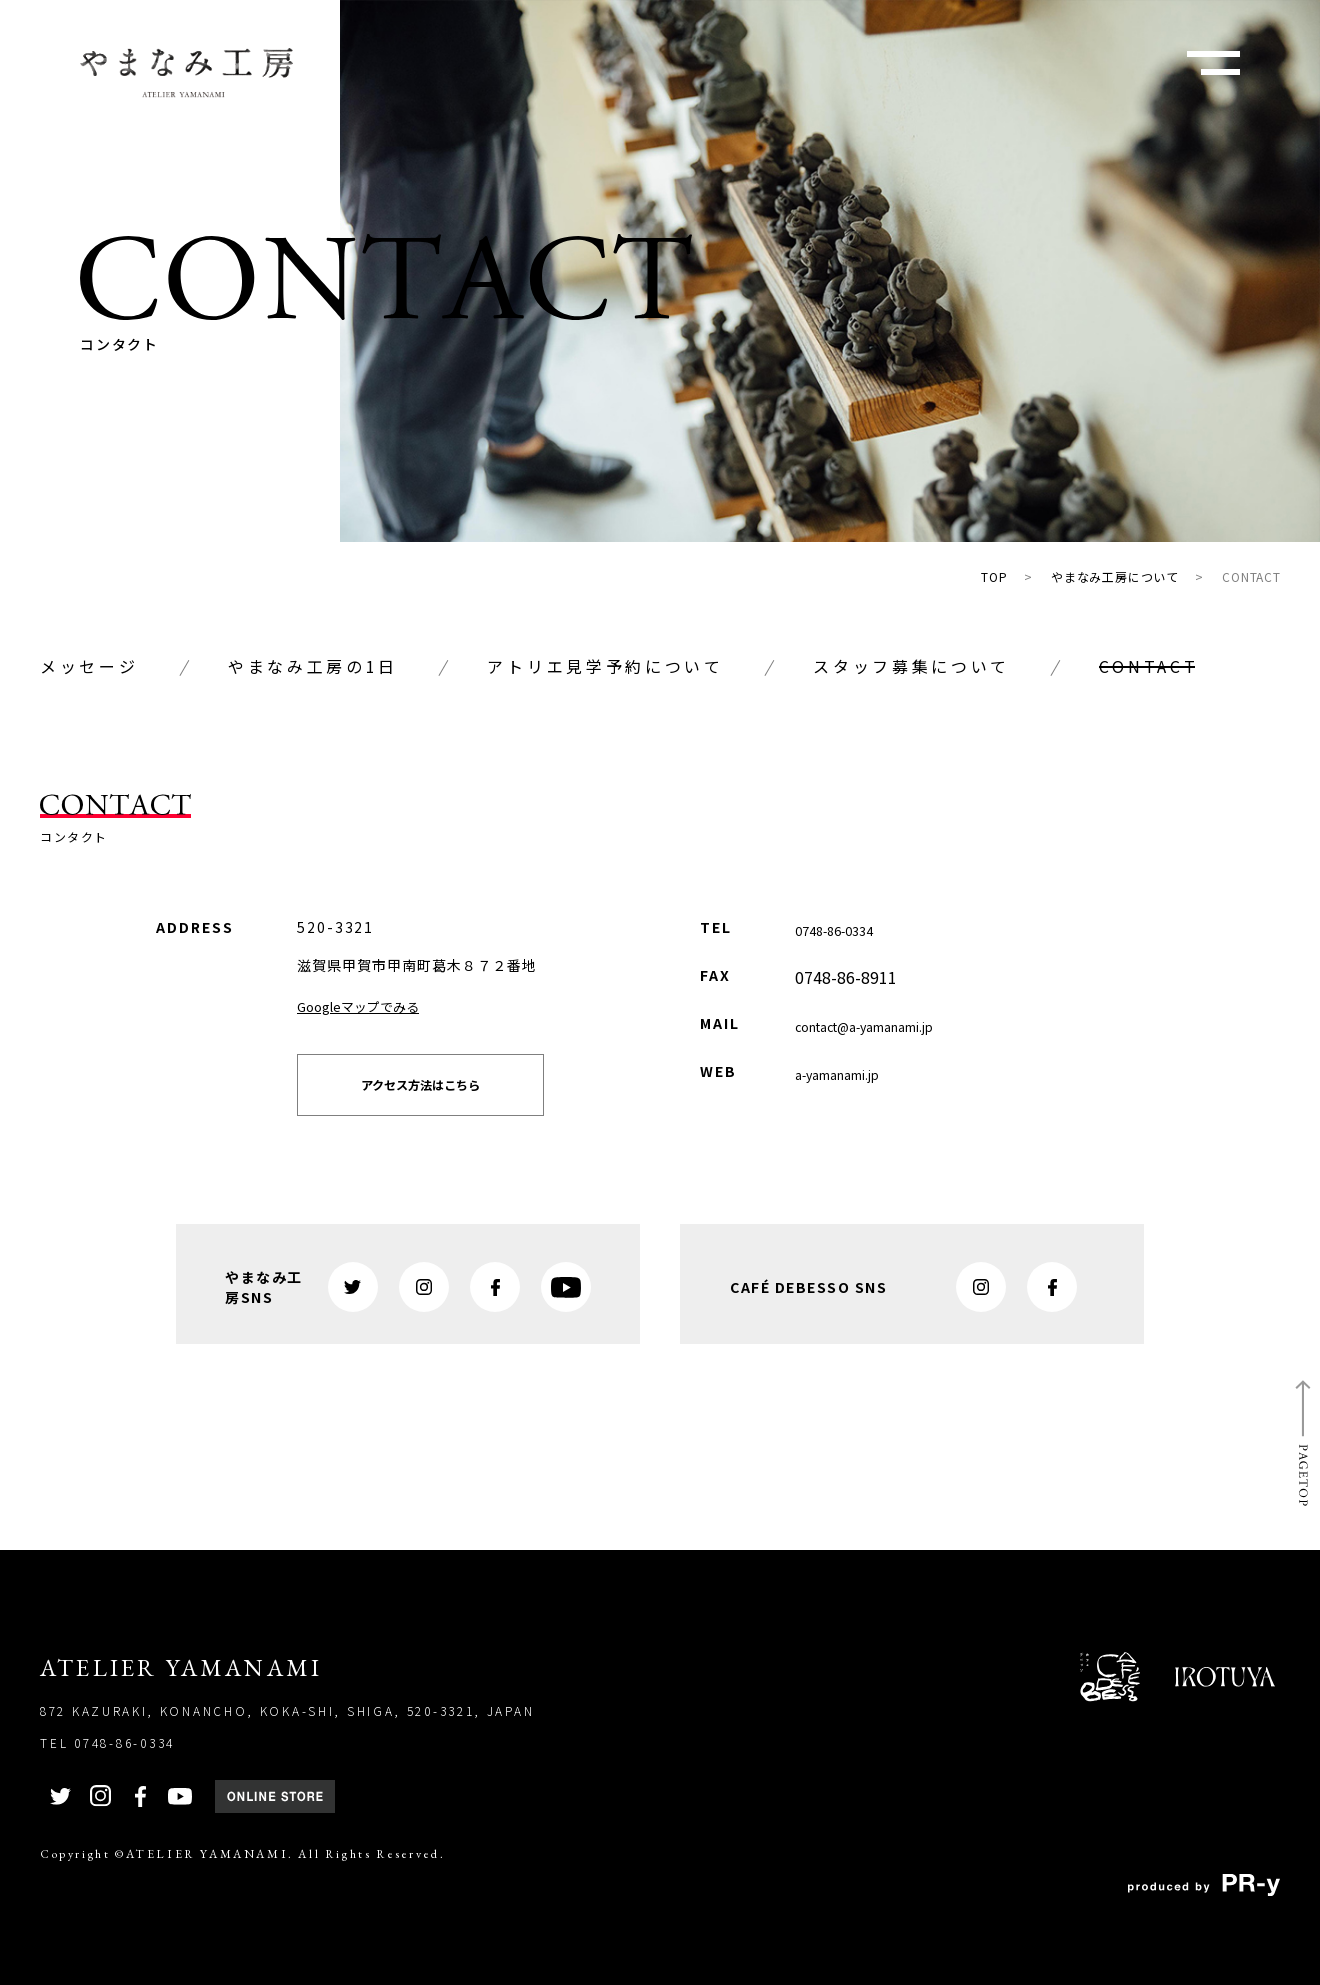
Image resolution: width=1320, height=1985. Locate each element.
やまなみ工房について (1115, 576)
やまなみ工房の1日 (313, 666)
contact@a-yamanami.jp (885, 1025)
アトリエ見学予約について (605, 666)
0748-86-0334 (846, 929)
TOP (994, 576)
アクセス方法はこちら (457, 1096)
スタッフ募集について (911, 666)
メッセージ (89, 666)
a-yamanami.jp (849, 1073)
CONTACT (1251, 576)
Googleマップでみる (372, 1005)
